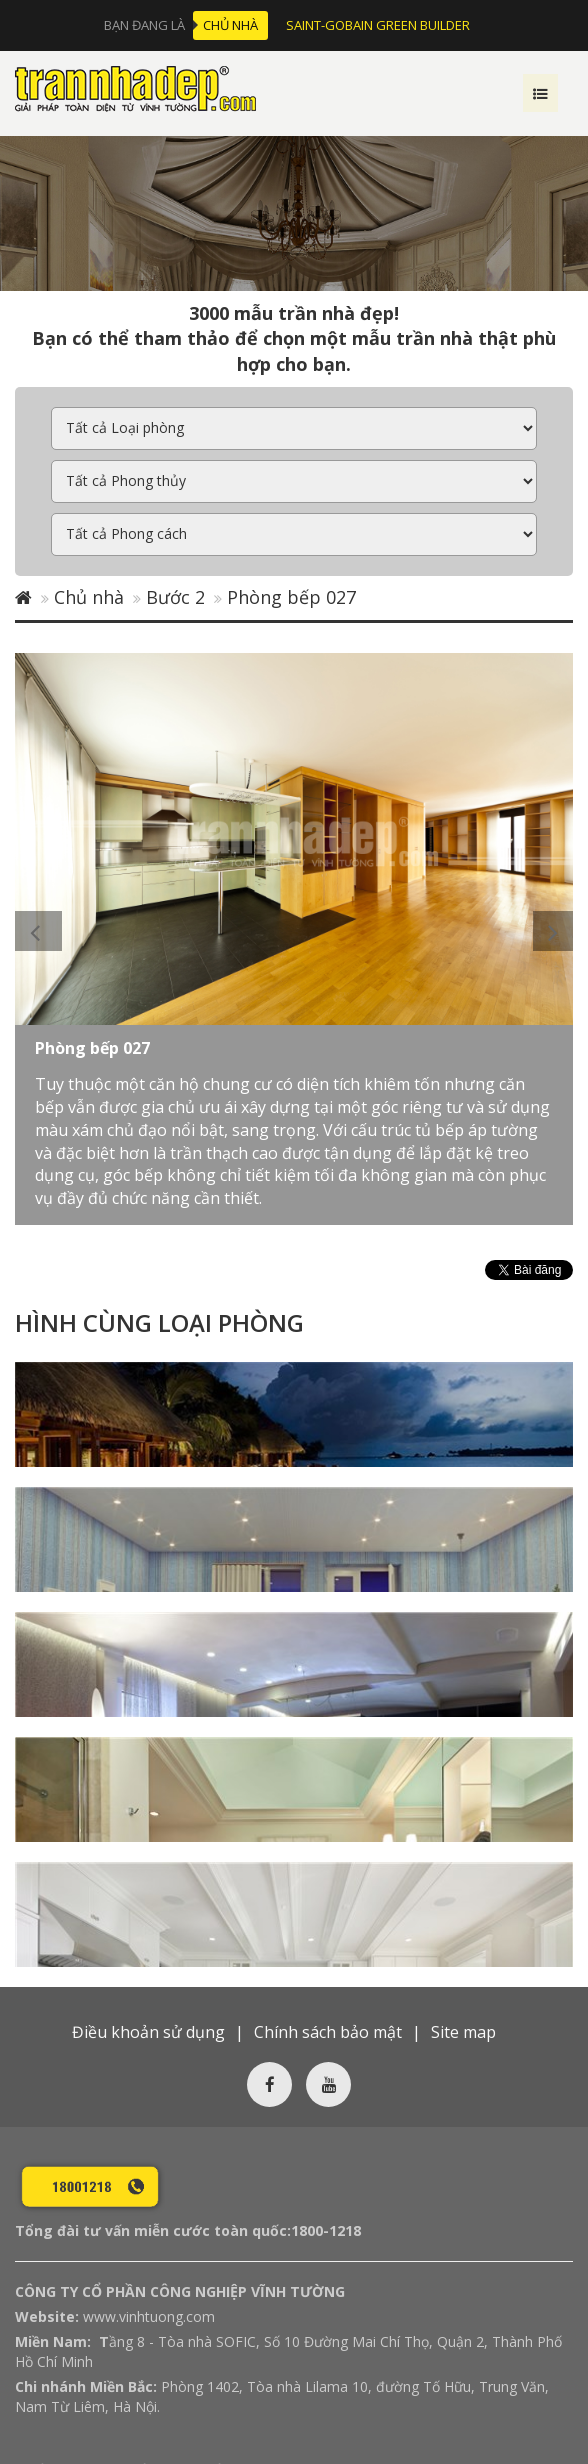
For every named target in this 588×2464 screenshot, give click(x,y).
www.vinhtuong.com (149, 2179)
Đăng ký (404, 2377)
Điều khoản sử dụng (148, 1895)
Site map (463, 1895)
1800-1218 (326, 2093)
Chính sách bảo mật (328, 1895)
